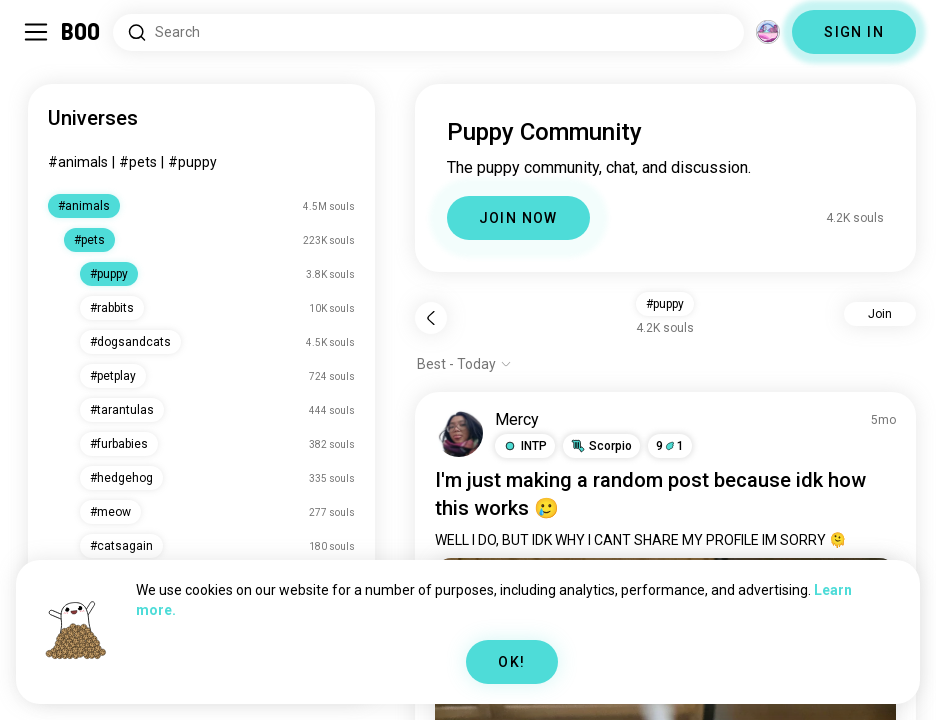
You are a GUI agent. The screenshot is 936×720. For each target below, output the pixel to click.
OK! (511, 662)
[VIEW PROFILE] (459, 433)
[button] (525, 446)
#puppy (192, 162)
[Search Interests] (428, 32)
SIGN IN (854, 32)
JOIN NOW (518, 218)
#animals (78, 162)
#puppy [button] (665, 304)
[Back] (431, 318)
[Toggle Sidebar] (36, 32)
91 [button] (670, 446)
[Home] (81, 32)
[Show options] (464, 364)
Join (880, 314)
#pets (138, 162)
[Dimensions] (768, 32)
